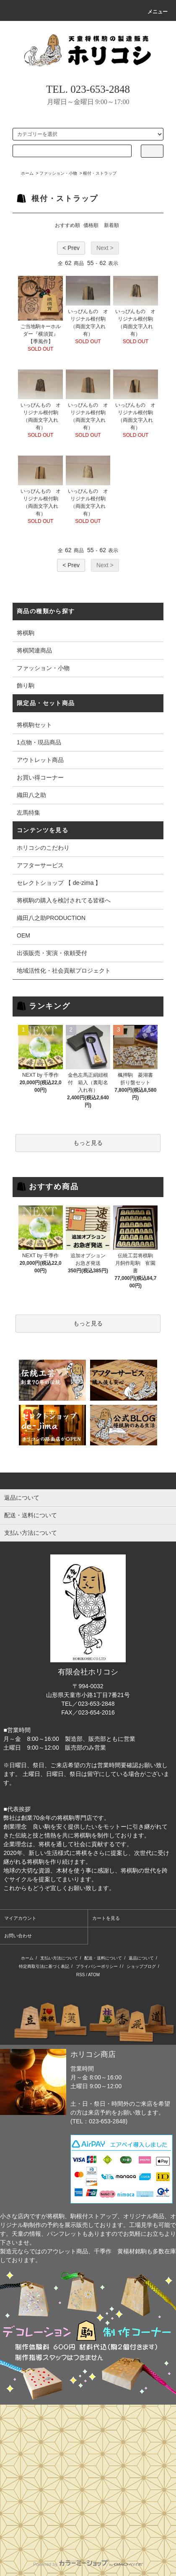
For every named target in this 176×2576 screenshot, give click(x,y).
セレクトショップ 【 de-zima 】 (59, 882)
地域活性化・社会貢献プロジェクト (64, 970)
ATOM (94, 1974)
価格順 (90, 225)
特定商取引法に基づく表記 (44, 1966)
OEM (23, 935)
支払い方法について (59, 1958)
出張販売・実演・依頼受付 (52, 953)
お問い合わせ (18, 1935)
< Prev (71, 248)
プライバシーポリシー (97, 1966)
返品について (141, 1958)
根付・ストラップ (99, 173)
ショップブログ (141, 1966)
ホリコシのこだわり (43, 847)
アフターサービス (40, 865)
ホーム (27, 173)
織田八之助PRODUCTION (51, 918)
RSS (80, 1974)
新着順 (111, 225)
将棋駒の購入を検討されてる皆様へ (64, 900)
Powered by (88, 2564)
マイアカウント (20, 1918)
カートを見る (106, 1918)
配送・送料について (103, 1958)
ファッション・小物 (58, 173)
